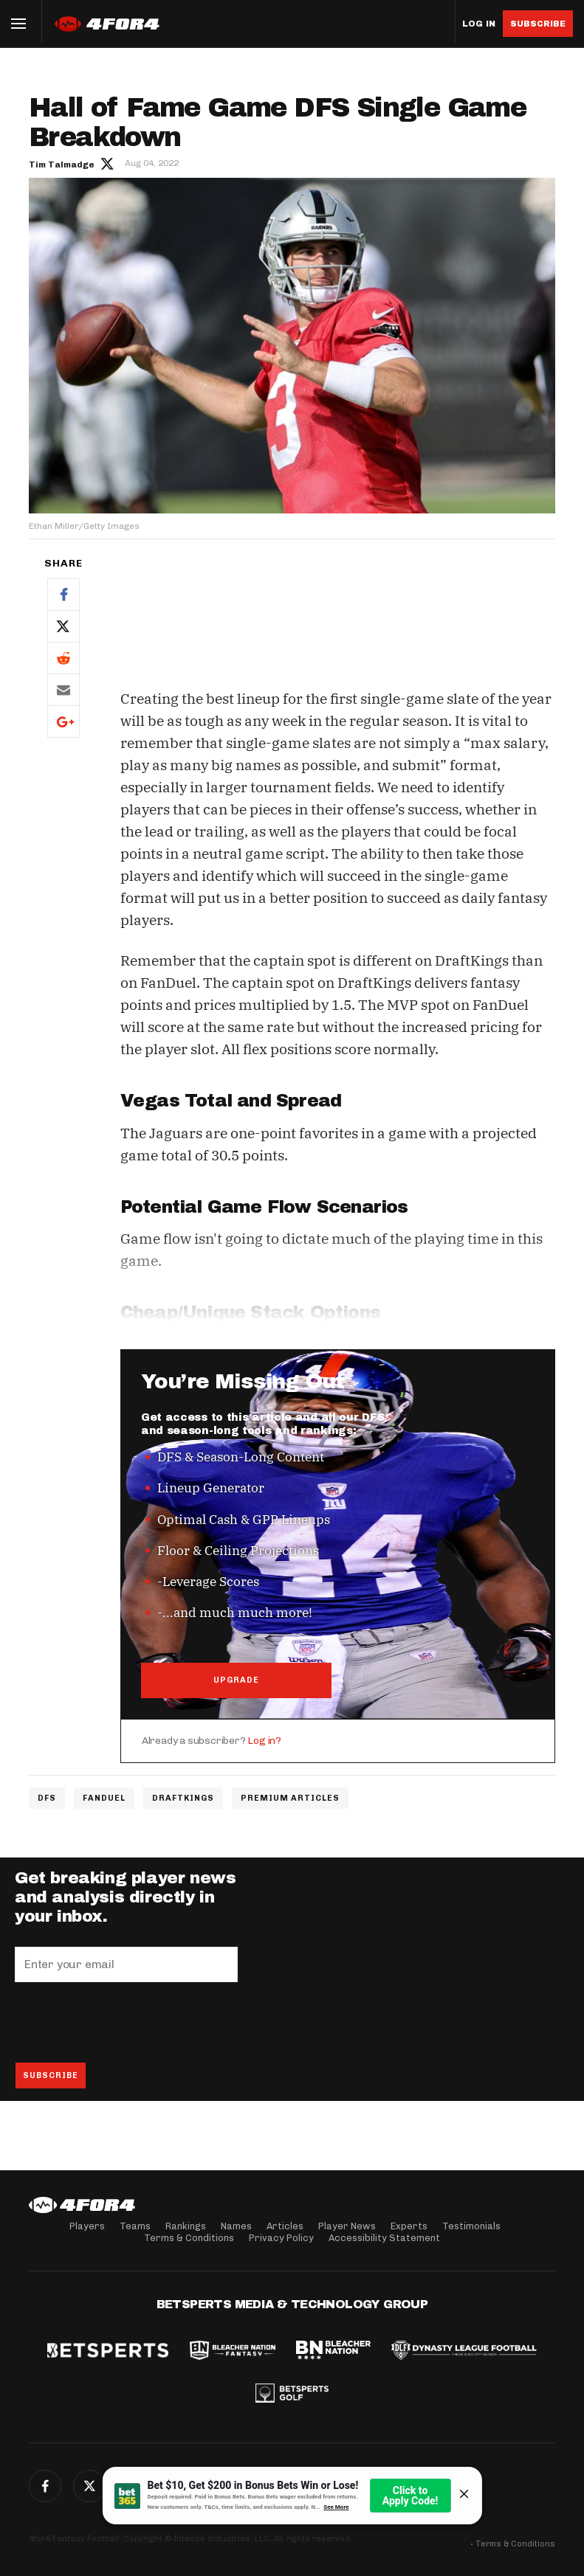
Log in (478, 24)
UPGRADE (236, 1680)
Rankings (185, 2226)
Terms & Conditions (189, 2237)
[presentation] (127, 2022)
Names (236, 2226)
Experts (409, 2226)
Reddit (63, 658)
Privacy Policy (281, 2237)
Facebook (63, 594)
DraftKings (183, 1798)
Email (63, 689)
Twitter (63, 626)
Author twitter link (107, 163)
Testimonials (471, 2226)
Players (87, 2226)
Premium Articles (290, 1798)
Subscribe (538, 23)
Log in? (264, 1740)
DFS (47, 1798)
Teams (135, 2226)
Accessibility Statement (384, 2237)
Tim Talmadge (62, 164)
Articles (285, 2226)
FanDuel (104, 1798)
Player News (347, 2226)
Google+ (63, 721)
